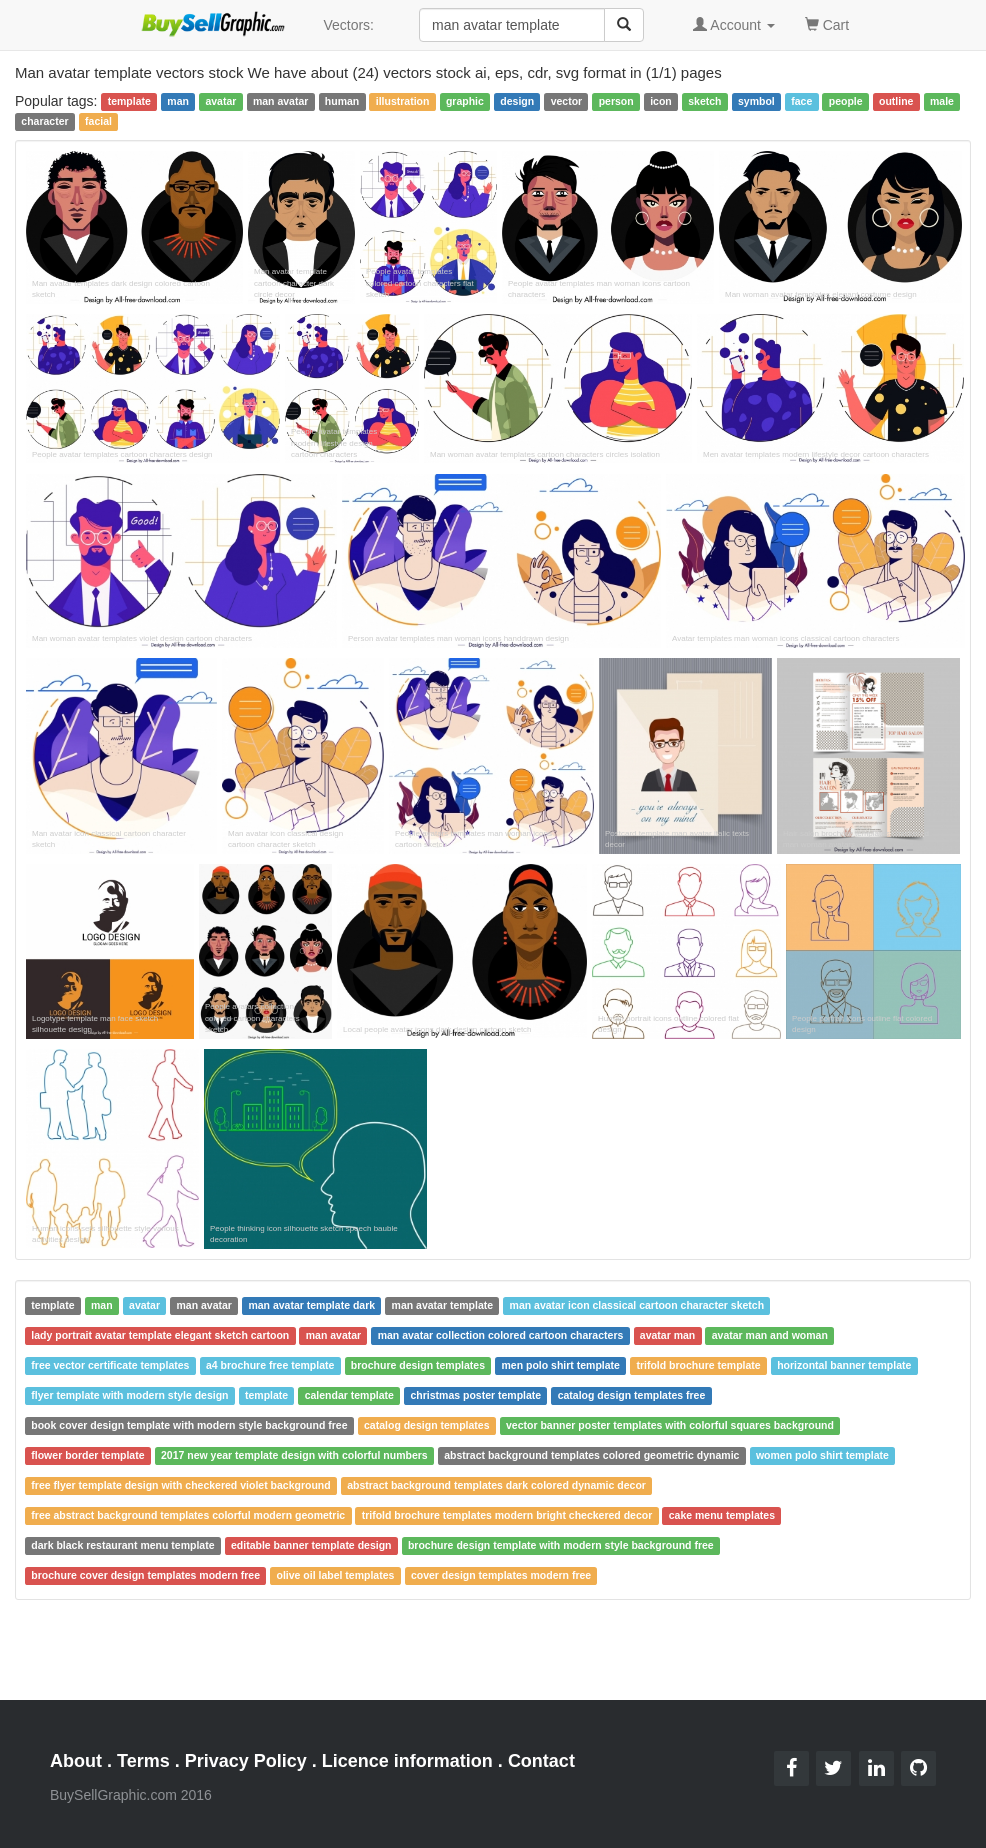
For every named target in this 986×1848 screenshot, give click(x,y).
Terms (143, 1761)
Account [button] (734, 25)
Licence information (407, 1761)
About (76, 1761)
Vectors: (348, 25)
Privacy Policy (246, 1761)
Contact (541, 1761)
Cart (827, 23)
